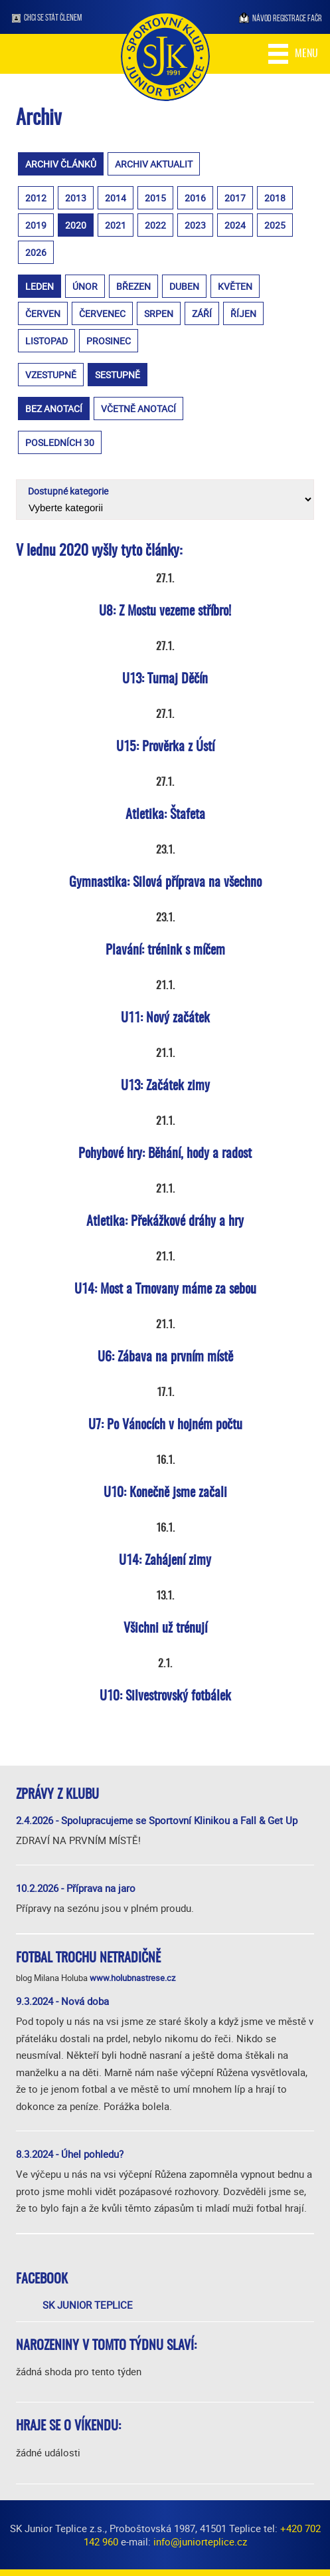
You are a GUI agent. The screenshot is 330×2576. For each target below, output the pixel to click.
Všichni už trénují (165, 1628)
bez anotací (53, 408)
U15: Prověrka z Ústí (165, 747)
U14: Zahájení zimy (165, 1561)
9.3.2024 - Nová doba (62, 2001)
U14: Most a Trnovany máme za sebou (165, 1289)
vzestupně (50, 374)
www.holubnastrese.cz (132, 1978)
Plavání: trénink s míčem (165, 950)
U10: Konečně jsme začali (165, 1493)
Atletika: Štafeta (165, 815)
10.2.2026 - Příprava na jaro (75, 1888)
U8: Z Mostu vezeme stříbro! (165, 611)
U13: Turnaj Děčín (165, 679)
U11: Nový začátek (165, 1018)
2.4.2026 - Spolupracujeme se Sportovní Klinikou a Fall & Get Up (156, 1820)
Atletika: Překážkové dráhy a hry (165, 1222)
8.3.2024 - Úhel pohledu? (70, 2154)
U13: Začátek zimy (165, 1086)
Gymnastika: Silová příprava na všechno (165, 882)
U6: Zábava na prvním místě (165, 1357)
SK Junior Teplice (87, 2304)
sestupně (117, 374)
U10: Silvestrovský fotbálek (165, 1696)
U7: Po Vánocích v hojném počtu (165, 1425)
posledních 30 (59, 442)
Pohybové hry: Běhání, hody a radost (165, 1154)
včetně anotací (138, 408)
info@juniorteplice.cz (200, 2541)
